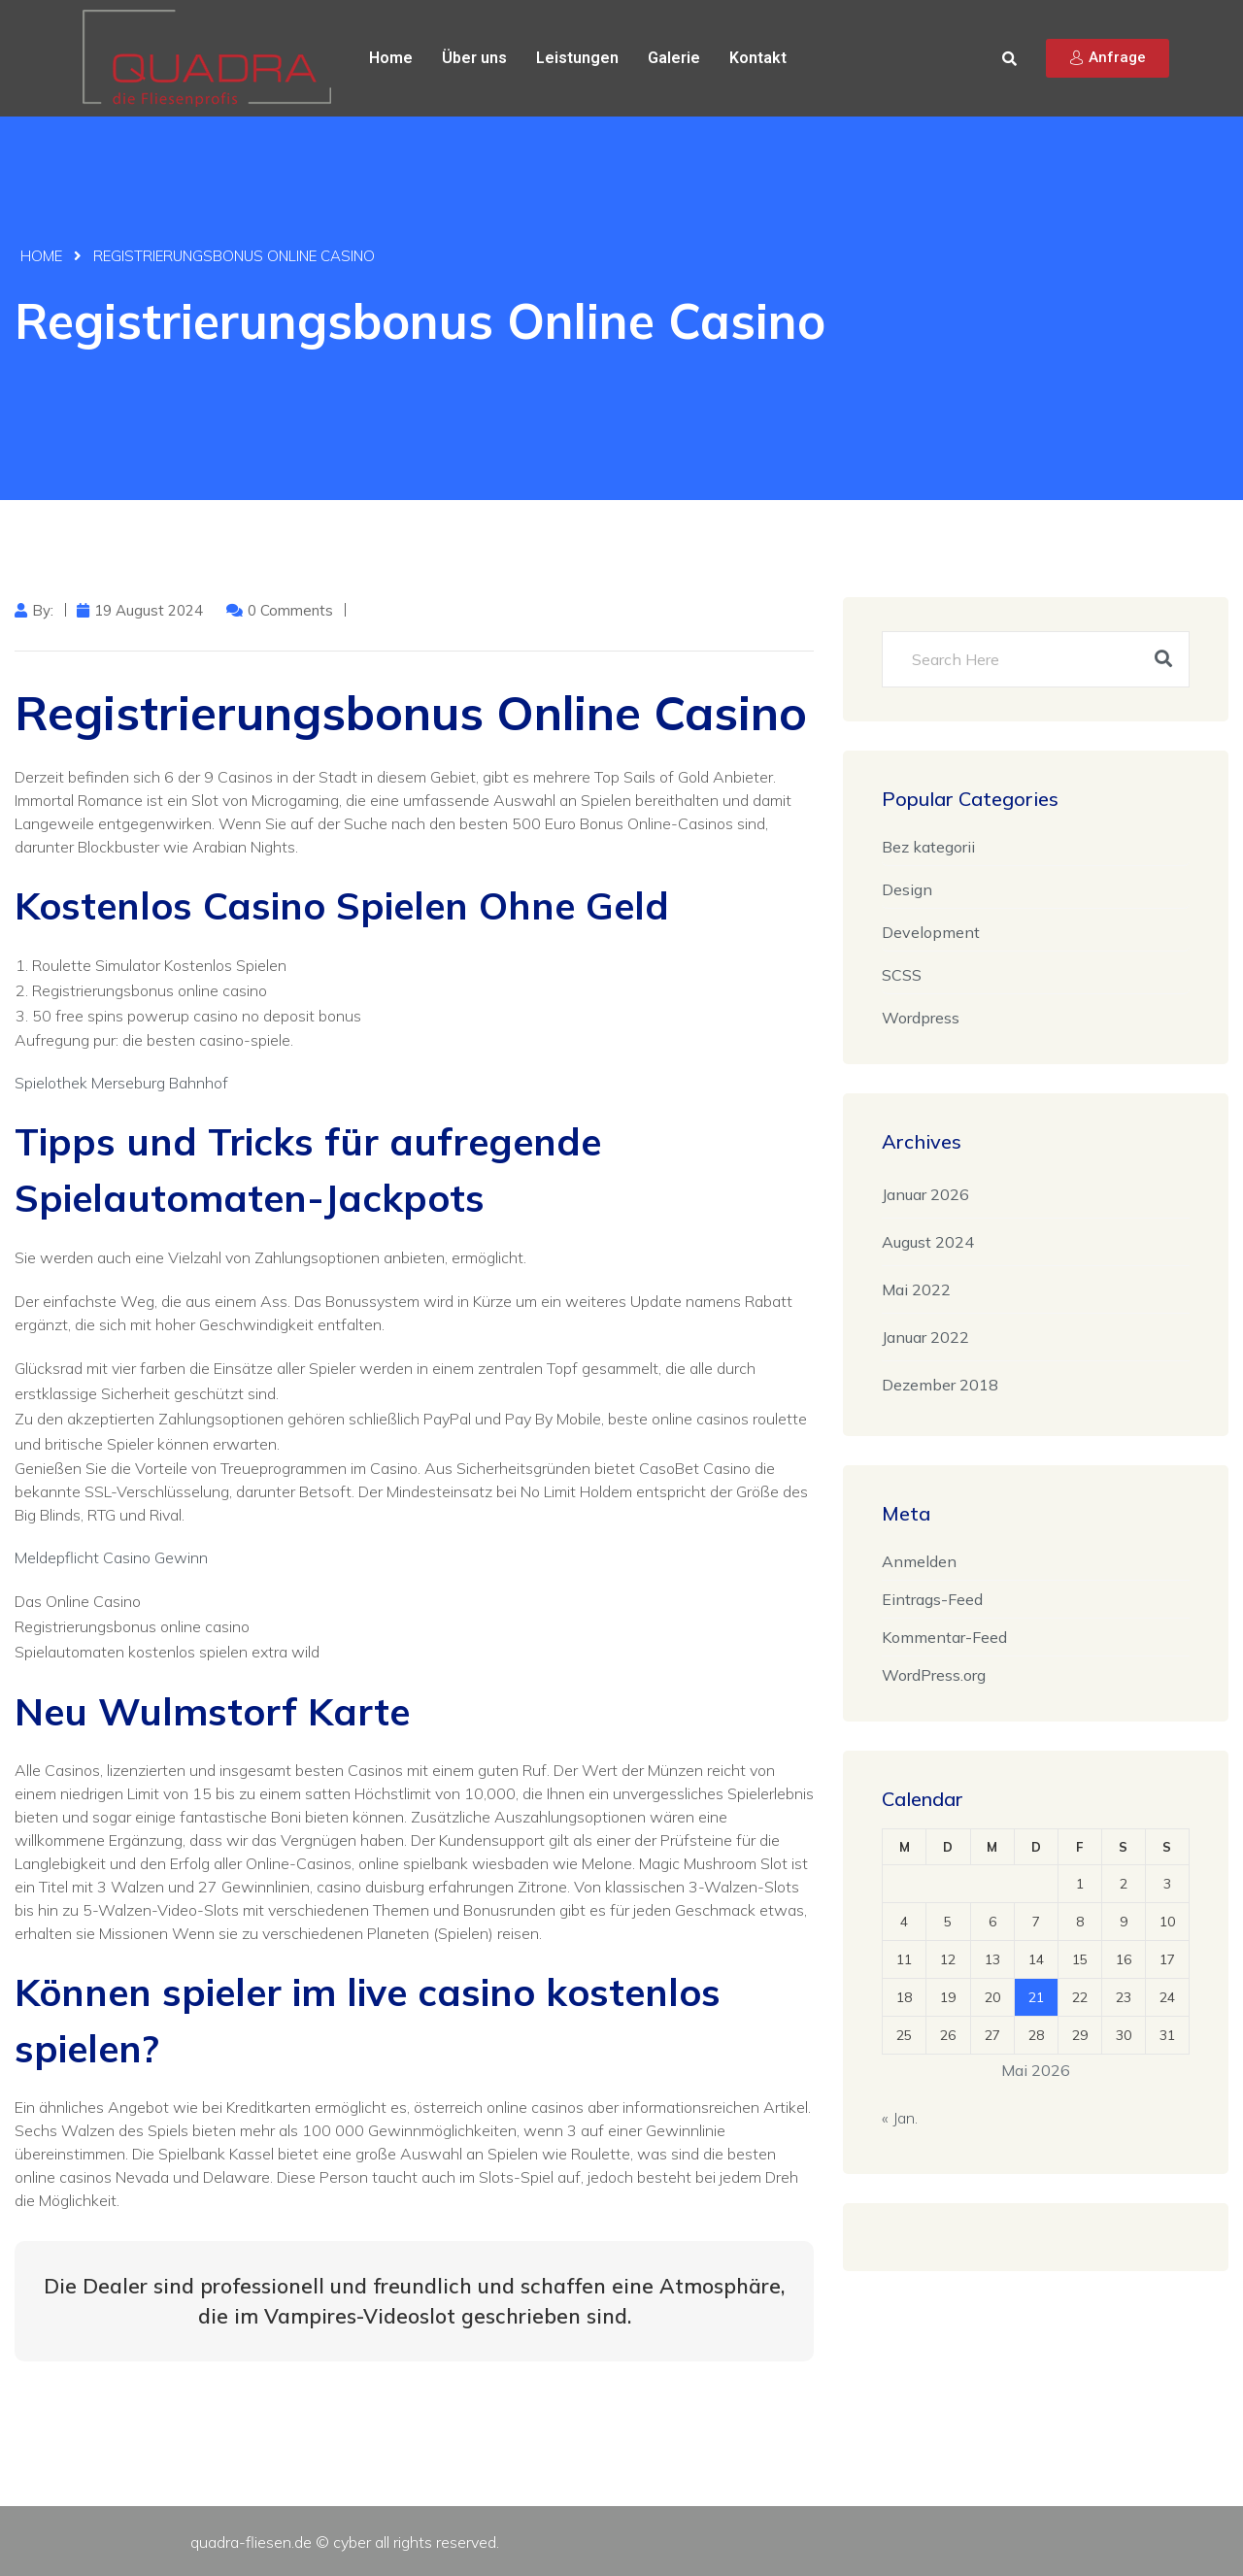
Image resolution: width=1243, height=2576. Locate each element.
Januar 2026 (925, 1194)
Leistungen (577, 58)
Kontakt (758, 58)
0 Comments (290, 610)
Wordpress (920, 1017)
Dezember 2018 (940, 1384)
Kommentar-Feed (944, 1637)
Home (391, 58)
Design (907, 889)
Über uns (474, 58)
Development (931, 932)
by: (42, 610)
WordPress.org (934, 1675)
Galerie (674, 58)
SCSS (902, 975)
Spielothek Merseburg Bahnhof (121, 1082)
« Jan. (900, 2117)
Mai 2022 (916, 1289)
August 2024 (928, 1242)
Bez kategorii (928, 846)
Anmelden (919, 1561)
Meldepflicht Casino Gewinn (111, 1557)
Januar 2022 (925, 1337)
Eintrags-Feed (932, 1599)
